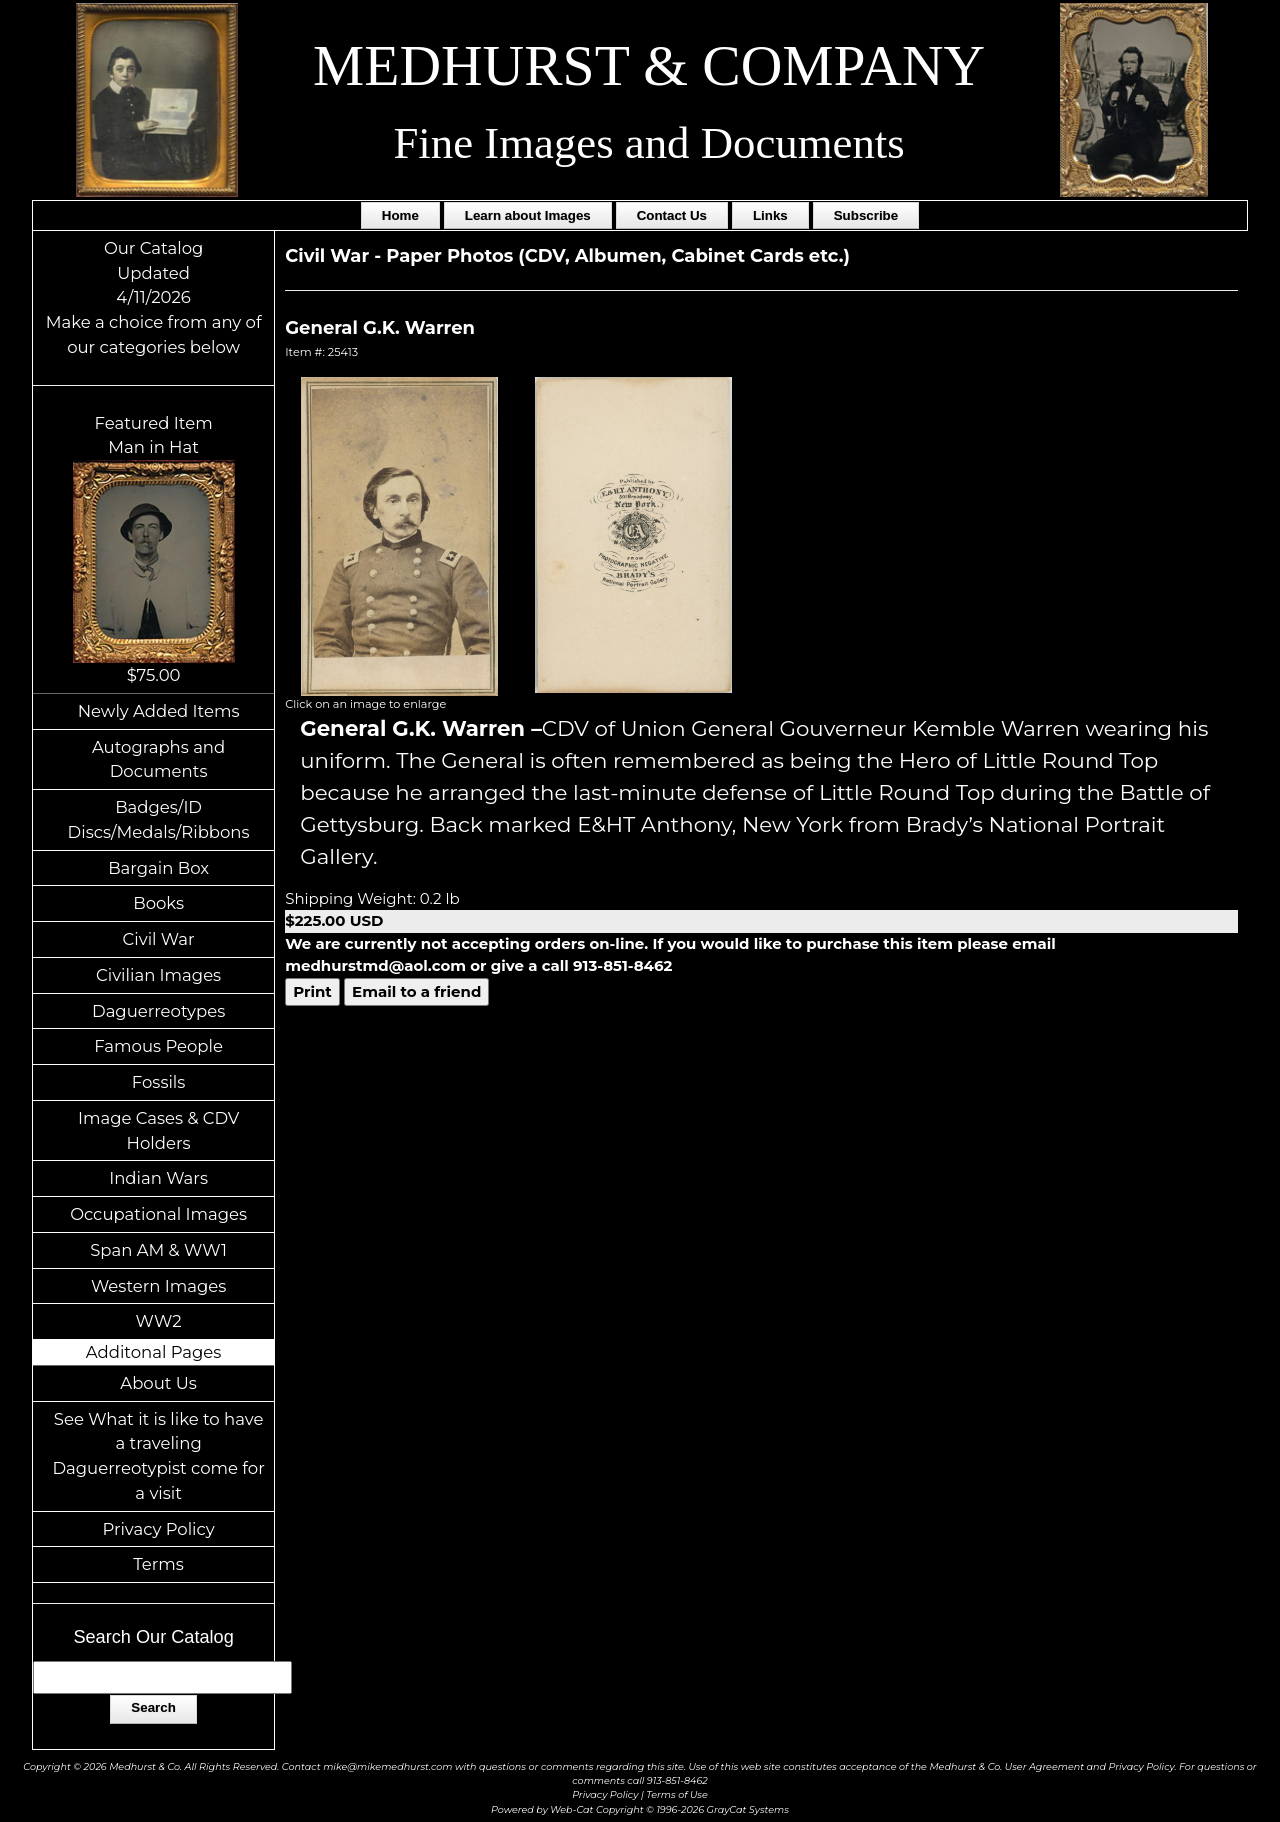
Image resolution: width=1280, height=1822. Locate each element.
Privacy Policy (158, 1529)
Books (158, 903)
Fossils (159, 1082)
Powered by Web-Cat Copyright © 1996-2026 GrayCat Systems (640, 1809)
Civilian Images (158, 975)
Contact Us (672, 215)
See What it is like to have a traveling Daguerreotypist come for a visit (158, 1456)
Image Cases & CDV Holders (158, 1130)
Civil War (159, 939)
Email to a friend (416, 991)
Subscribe (866, 215)
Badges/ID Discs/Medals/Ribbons (159, 819)
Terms (158, 1564)
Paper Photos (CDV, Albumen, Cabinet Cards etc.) (618, 256)
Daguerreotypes (158, 1011)
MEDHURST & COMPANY (649, 65)
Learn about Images (528, 215)
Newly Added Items (159, 711)
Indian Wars (158, 1178)
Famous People (158, 1046)
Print (312, 991)
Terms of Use (677, 1794)
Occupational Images (158, 1214)
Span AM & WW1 (158, 1250)
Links (770, 215)
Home (400, 215)
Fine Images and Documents (648, 143)
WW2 (159, 1321)
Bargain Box (158, 868)
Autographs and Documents (158, 759)
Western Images (158, 1286)
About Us (158, 1383)
